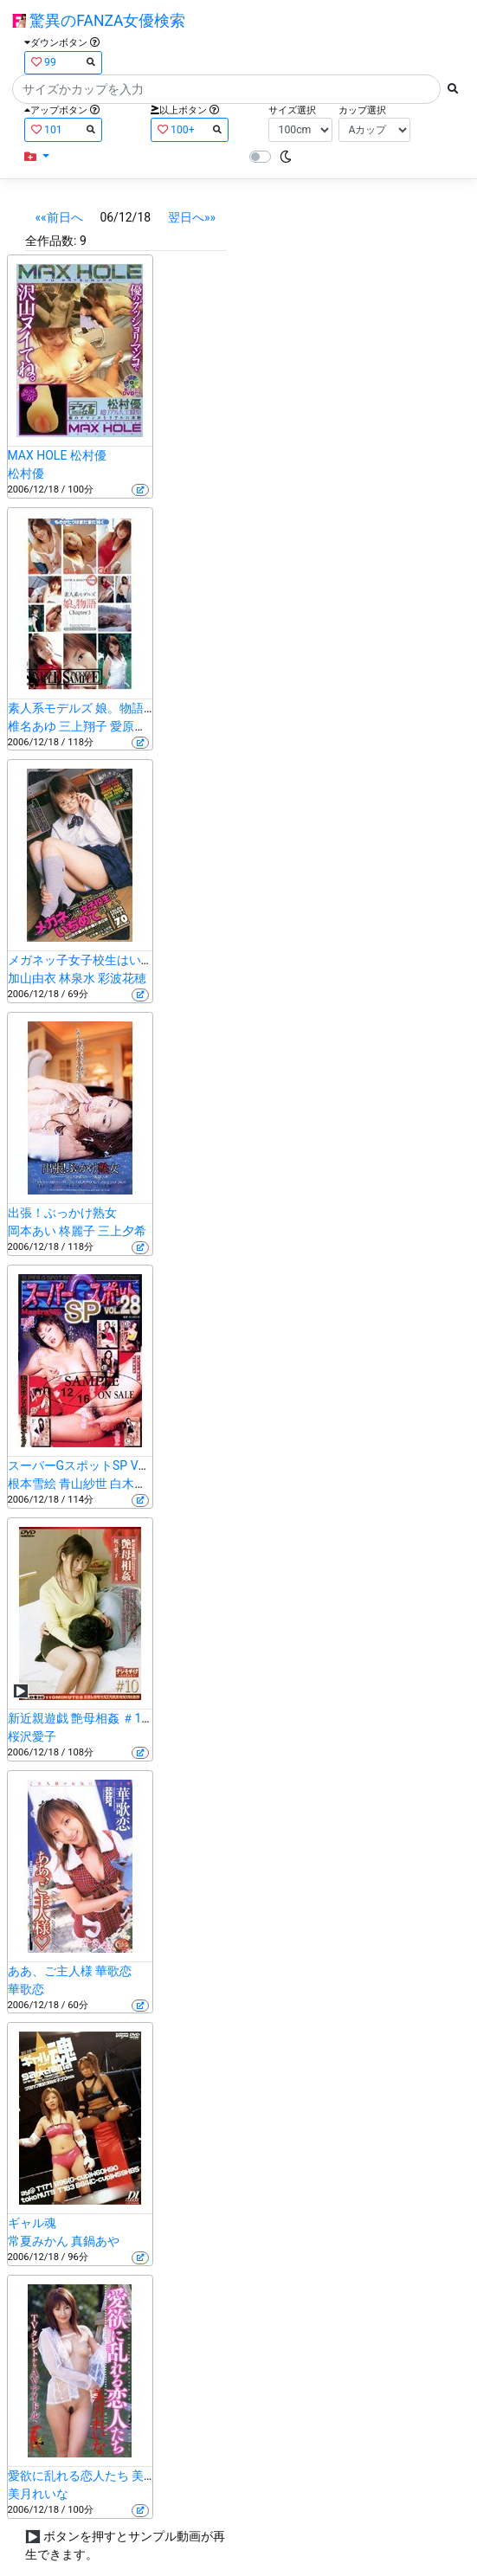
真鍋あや (95, 2241)
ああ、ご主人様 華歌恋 (70, 1971)
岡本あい (32, 1231)
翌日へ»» (192, 217)
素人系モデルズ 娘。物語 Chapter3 (102, 708)
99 (63, 62)
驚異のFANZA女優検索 (98, 20)
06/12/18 (125, 217)
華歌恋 (26, 1989)
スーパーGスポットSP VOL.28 (89, 1465)
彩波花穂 (122, 978)
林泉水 (77, 978)
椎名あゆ (32, 726)
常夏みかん (38, 2241)
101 (63, 129)
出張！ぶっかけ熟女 (62, 1213)
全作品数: (50, 241)
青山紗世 (83, 1484)
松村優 (26, 473)
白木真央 (134, 1484)
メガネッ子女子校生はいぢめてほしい (111, 960)
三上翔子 (83, 726)
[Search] (226, 89)
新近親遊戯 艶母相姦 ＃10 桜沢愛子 (104, 1718)
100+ (190, 129)
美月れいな (38, 2494)
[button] (36, 157)
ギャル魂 (32, 2223)
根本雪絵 (32, 1484)
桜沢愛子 (32, 1736)
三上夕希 (122, 1231)
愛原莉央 (134, 726)
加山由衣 (32, 978)
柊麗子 (77, 1231)
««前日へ (59, 217)
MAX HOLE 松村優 (57, 455)
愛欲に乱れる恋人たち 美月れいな (100, 2476)
